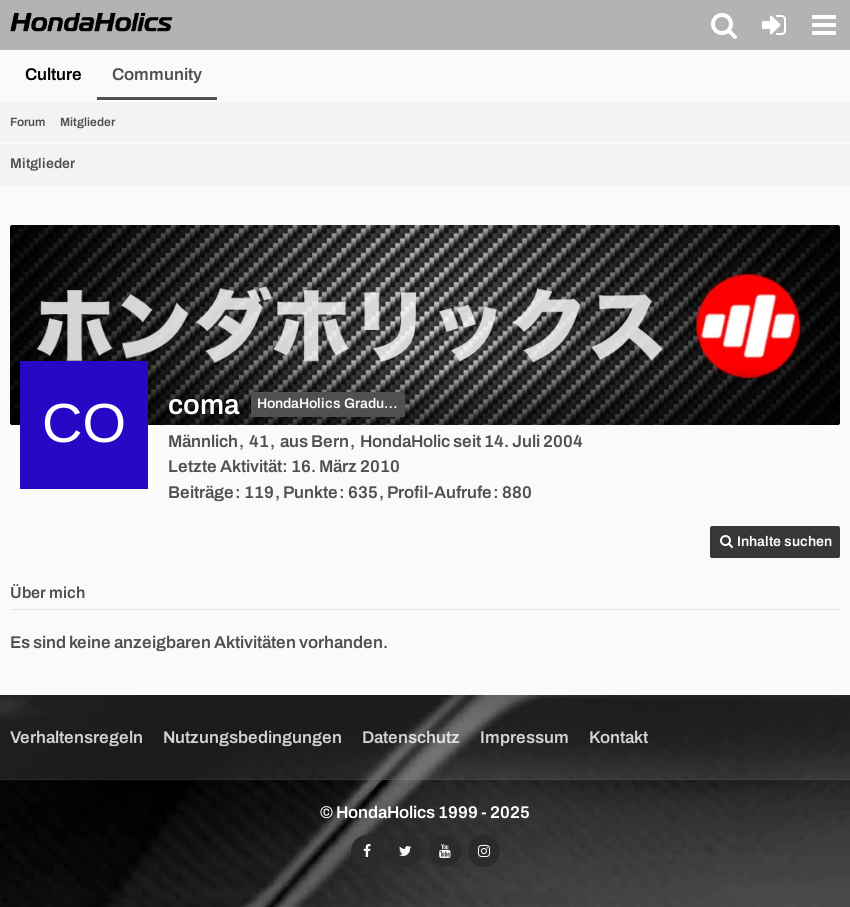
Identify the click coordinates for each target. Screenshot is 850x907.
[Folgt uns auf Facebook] (367, 851)
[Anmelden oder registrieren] (774, 25)
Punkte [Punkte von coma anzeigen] (310, 492)
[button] (724, 25)
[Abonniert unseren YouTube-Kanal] (445, 851)
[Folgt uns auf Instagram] (484, 851)
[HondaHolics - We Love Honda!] (92, 24)
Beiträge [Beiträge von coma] (201, 492)
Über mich (47, 592)
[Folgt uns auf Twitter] (406, 851)
